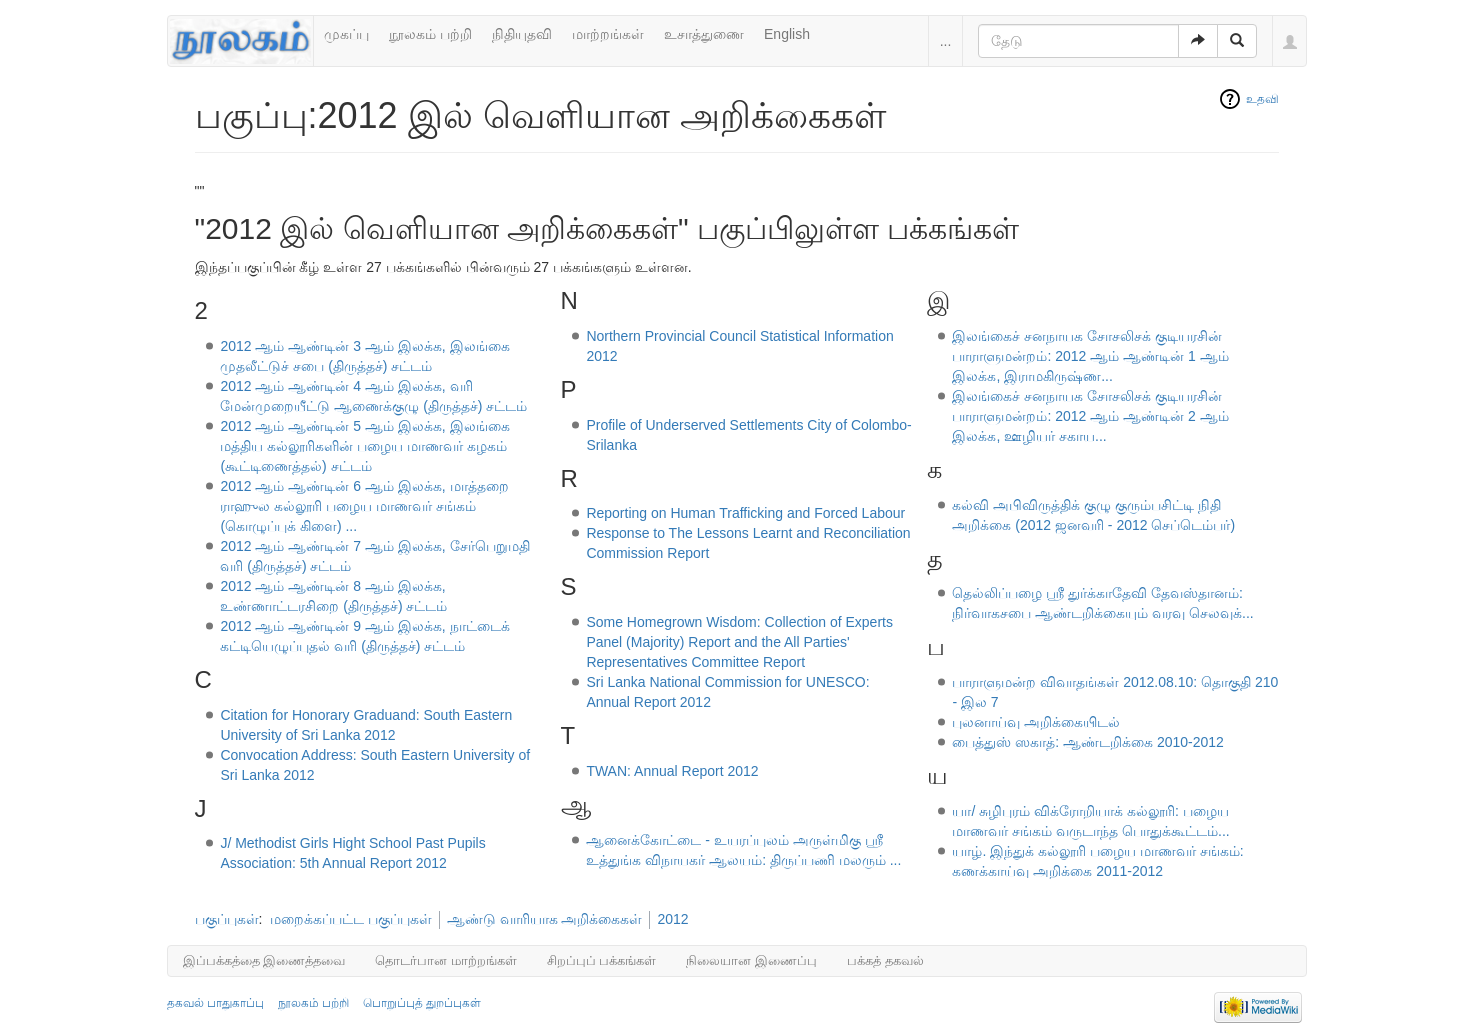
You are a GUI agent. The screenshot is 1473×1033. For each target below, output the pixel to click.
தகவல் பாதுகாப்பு (215, 1003)
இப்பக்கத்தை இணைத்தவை (264, 960)
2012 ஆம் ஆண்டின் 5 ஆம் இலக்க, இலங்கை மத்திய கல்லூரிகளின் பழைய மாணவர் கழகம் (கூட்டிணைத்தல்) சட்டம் (364, 446)
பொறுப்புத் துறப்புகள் (422, 1003)
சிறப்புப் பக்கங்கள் (602, 960)
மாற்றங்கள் (608, 34)
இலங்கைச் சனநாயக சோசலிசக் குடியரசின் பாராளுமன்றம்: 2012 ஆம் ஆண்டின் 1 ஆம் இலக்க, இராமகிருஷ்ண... (1090, 356)
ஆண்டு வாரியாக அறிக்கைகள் (545, 919)
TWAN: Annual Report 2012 (672, 771)
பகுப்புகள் (227, 919)
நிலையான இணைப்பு (751, 960)
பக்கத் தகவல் (885, 960)
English (787, 34)
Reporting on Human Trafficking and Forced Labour (745, 513)
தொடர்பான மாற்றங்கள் (446, 960)
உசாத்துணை (704, 34)
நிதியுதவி (522, 34)
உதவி (1262, 99)
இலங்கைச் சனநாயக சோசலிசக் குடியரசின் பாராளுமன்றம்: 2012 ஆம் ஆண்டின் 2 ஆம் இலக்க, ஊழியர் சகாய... (1090, 416)
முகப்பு (346, 34)
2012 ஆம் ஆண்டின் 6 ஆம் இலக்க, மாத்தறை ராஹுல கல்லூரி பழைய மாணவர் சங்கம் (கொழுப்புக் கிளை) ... (364, 506)
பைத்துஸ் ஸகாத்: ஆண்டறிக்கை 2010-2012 (1088, 742)
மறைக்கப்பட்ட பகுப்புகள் (351, 919)
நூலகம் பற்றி (430, 34)
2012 (672, 919)
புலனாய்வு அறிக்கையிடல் (1036, 722)
